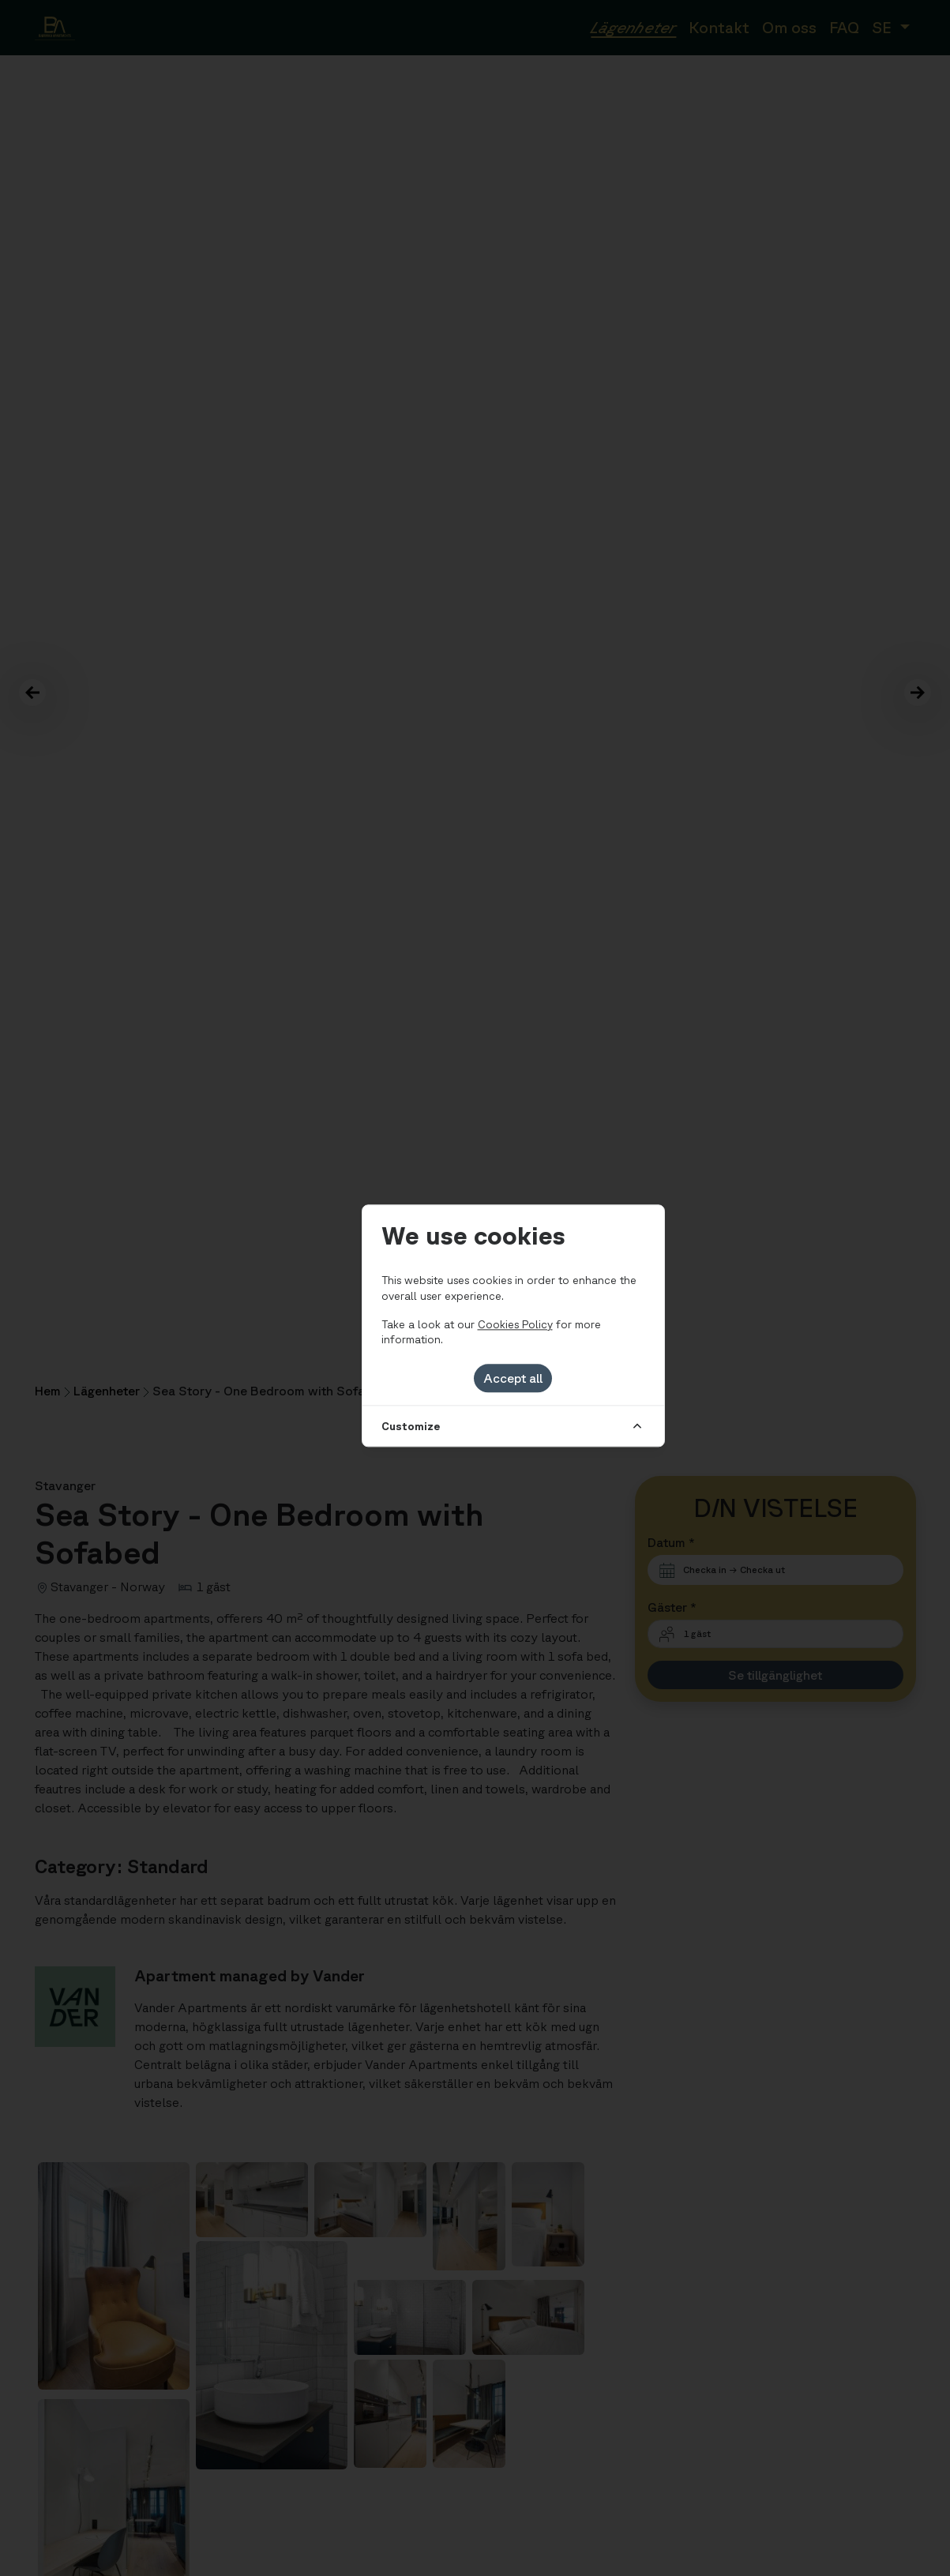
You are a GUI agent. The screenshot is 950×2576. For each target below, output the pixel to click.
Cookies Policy (515, 1324)
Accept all (513, 1378)
